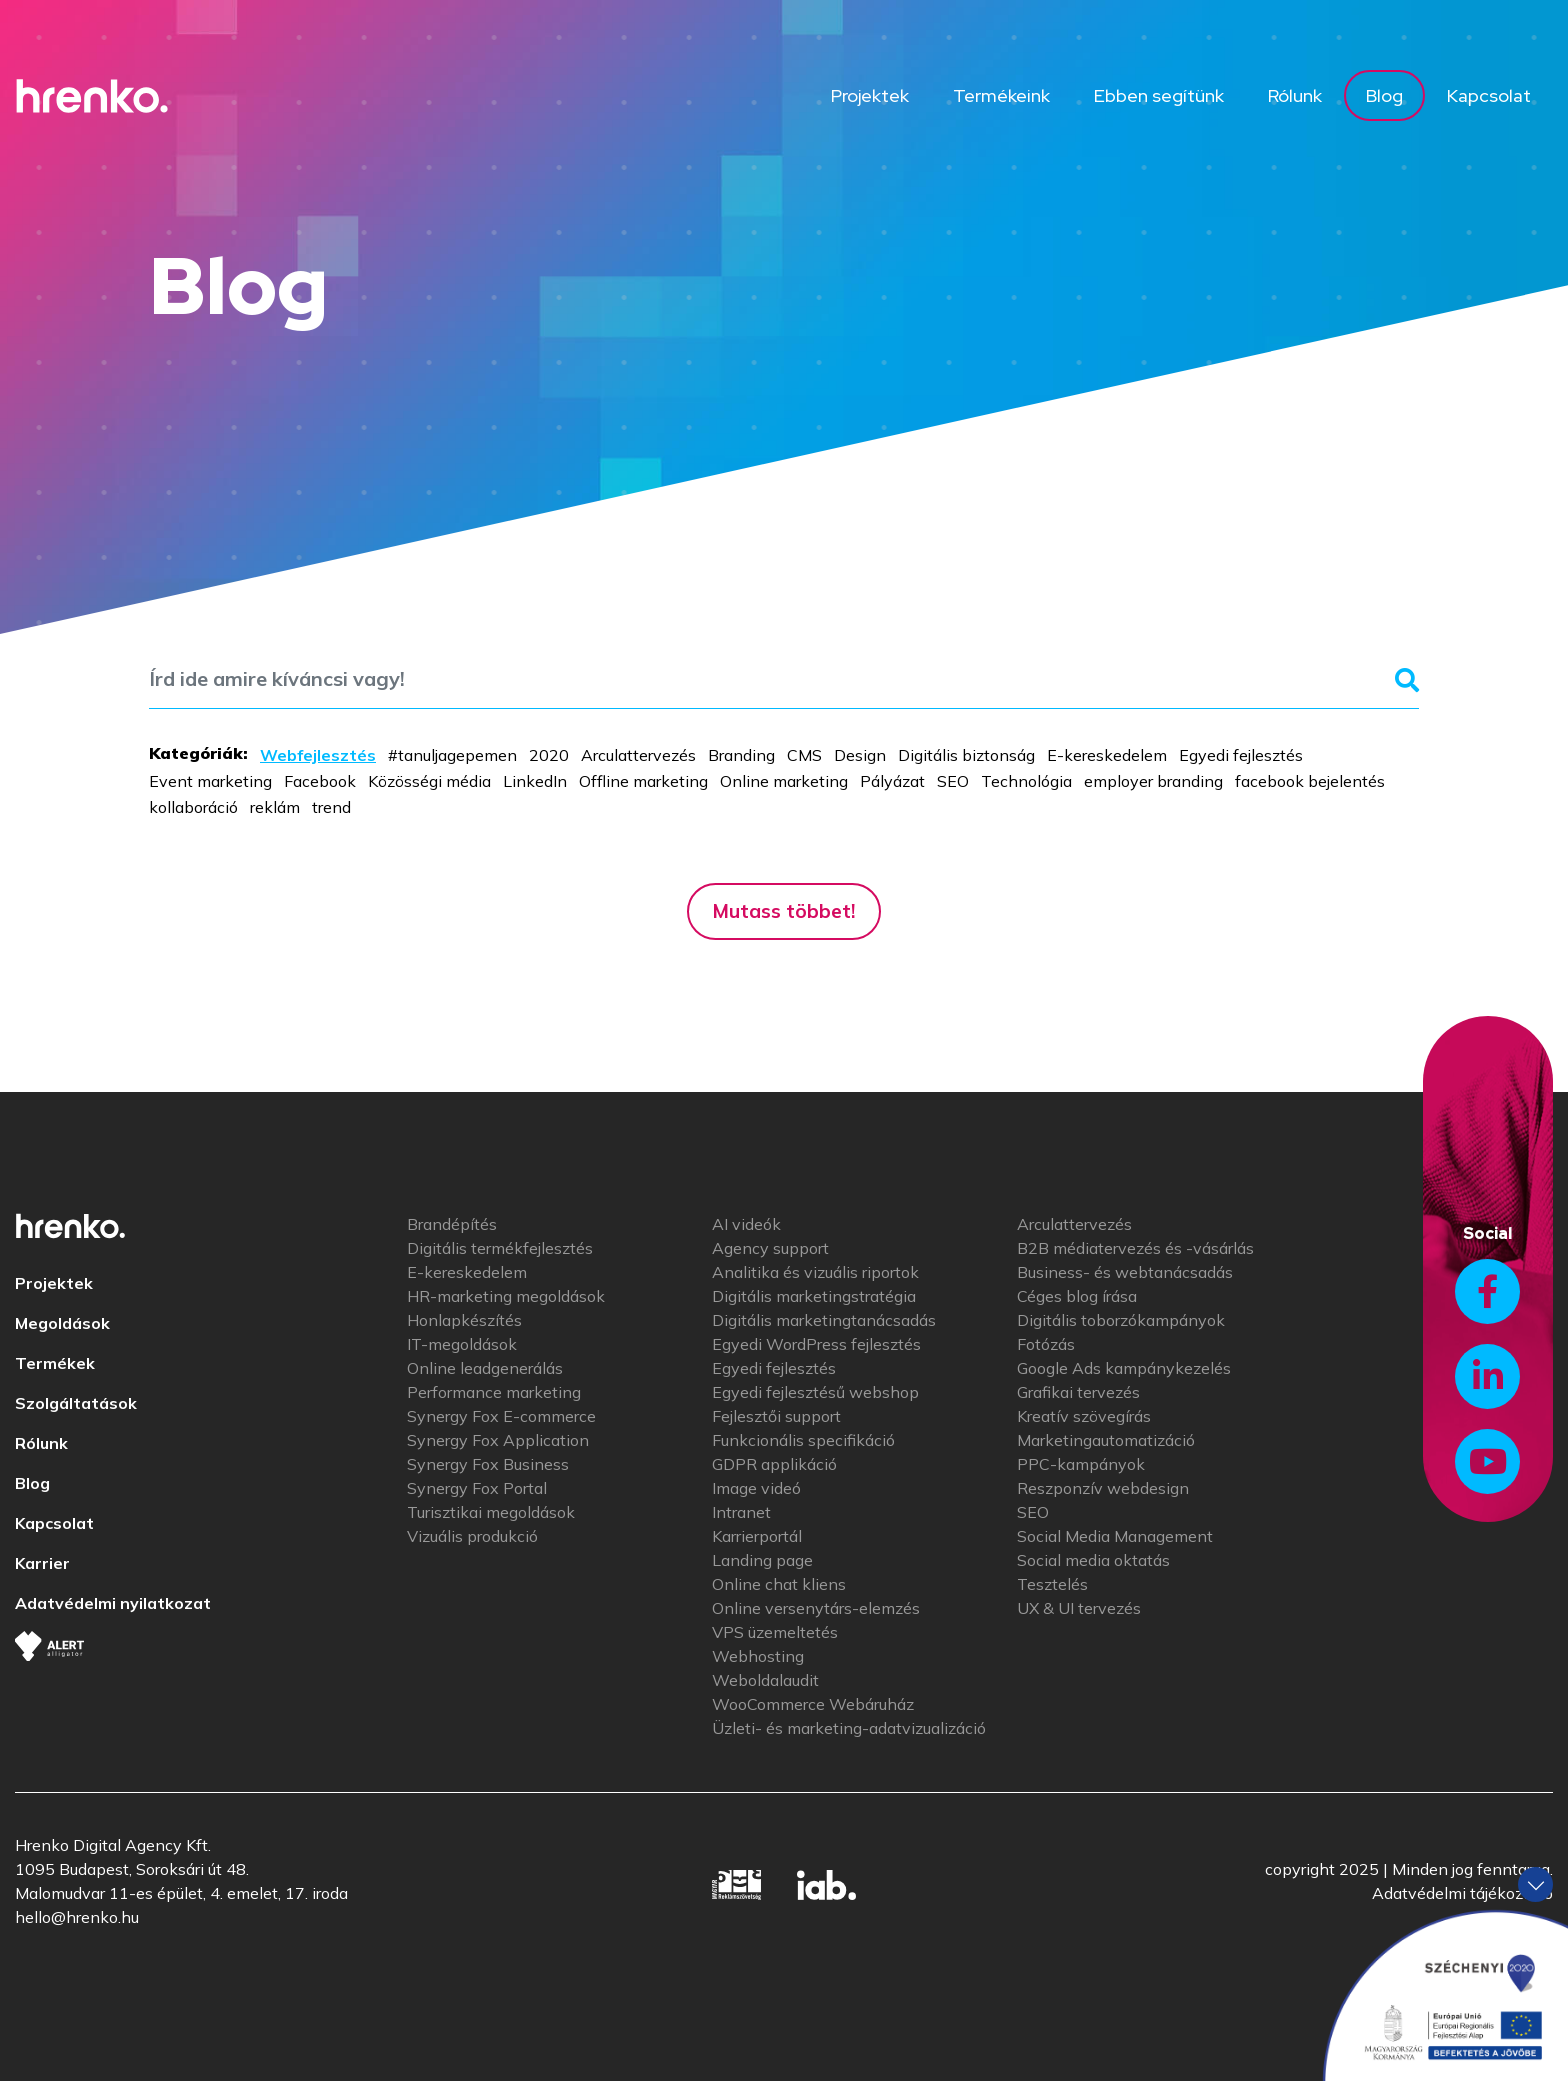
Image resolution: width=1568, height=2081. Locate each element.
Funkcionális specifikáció (803, 1440)
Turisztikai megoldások (491, 1512)
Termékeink (1001, 95)
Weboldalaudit (765, 1680)
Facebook (320, 781)
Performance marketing (494, 1392)
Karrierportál (757, 1536)
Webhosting (758, 1656)
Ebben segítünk (1159, 95)
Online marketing (784, 781)
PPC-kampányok (1081, 1464)
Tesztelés (1052, 1584)
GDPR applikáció (774, 1464)
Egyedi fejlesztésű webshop (815, 1392)
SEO (953, 781)
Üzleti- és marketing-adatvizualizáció (849, 1728)
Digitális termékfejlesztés (500, 1248)
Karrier (42, 1563)
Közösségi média (429, 781)
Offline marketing (643, 781)
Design (860, 755)
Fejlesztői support (776, 1416)
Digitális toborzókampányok (1121, 1320)
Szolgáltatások (76, 1403)
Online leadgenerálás (485, 1368)
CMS (804, 755)
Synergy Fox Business (488, 1464)
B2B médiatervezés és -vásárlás (1135, 1248)
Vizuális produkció (472, 1536)
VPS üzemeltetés (775, 1632)
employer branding (1153, 781)
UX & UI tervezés (1079, 1608)
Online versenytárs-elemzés (816, 1608)
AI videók (746, 1224)
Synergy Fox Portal (477, 1488)
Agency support (770, 1248)
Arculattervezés (638, 755)
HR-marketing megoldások (506, 1296)
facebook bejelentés (1310, 781)
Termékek (55, 1363)
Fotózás (1046, 1344)
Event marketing (210, 781)
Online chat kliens (779, 1584)
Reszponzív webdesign (1103, 1488)
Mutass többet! (784, 911)
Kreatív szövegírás (1084, 1416)
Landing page (762, 1560)
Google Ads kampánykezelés (1124, 1368)
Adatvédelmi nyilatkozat (113, 1603)
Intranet (741, 1512)
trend (331, 807)
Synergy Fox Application (498, 1440)
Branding (741, 755)
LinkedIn (535, 781)
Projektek (870, 95)
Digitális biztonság (966, 755)
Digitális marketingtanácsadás (824, 1320)
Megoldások (62, 1323)
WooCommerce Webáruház (813, 1704)
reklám (275, 807)
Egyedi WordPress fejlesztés (816, 1344)
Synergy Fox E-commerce (501, 1416)
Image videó (756, 1488)
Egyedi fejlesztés (1241, 755)
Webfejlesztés (318, 755)
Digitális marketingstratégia (814, 1296)
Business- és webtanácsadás (1125, 1272)
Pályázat (892, 781)
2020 (549, 755)
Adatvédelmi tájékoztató (1462, 1893)
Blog (1384, 95)
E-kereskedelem (1107, 755)
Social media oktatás (1093, 1560)
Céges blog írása (1077, 1296)
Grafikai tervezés (1078, 1392)
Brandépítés (452, 1224)
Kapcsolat (1489, 95)
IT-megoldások (462, 1344)
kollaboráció (193, 807)
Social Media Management (1115, 1536)
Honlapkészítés (464, 1320)
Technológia (1026, 781)
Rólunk (1295, 95)
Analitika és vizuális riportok (815, 1272)
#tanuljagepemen (452, 755)
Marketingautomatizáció (1106, 1440)
